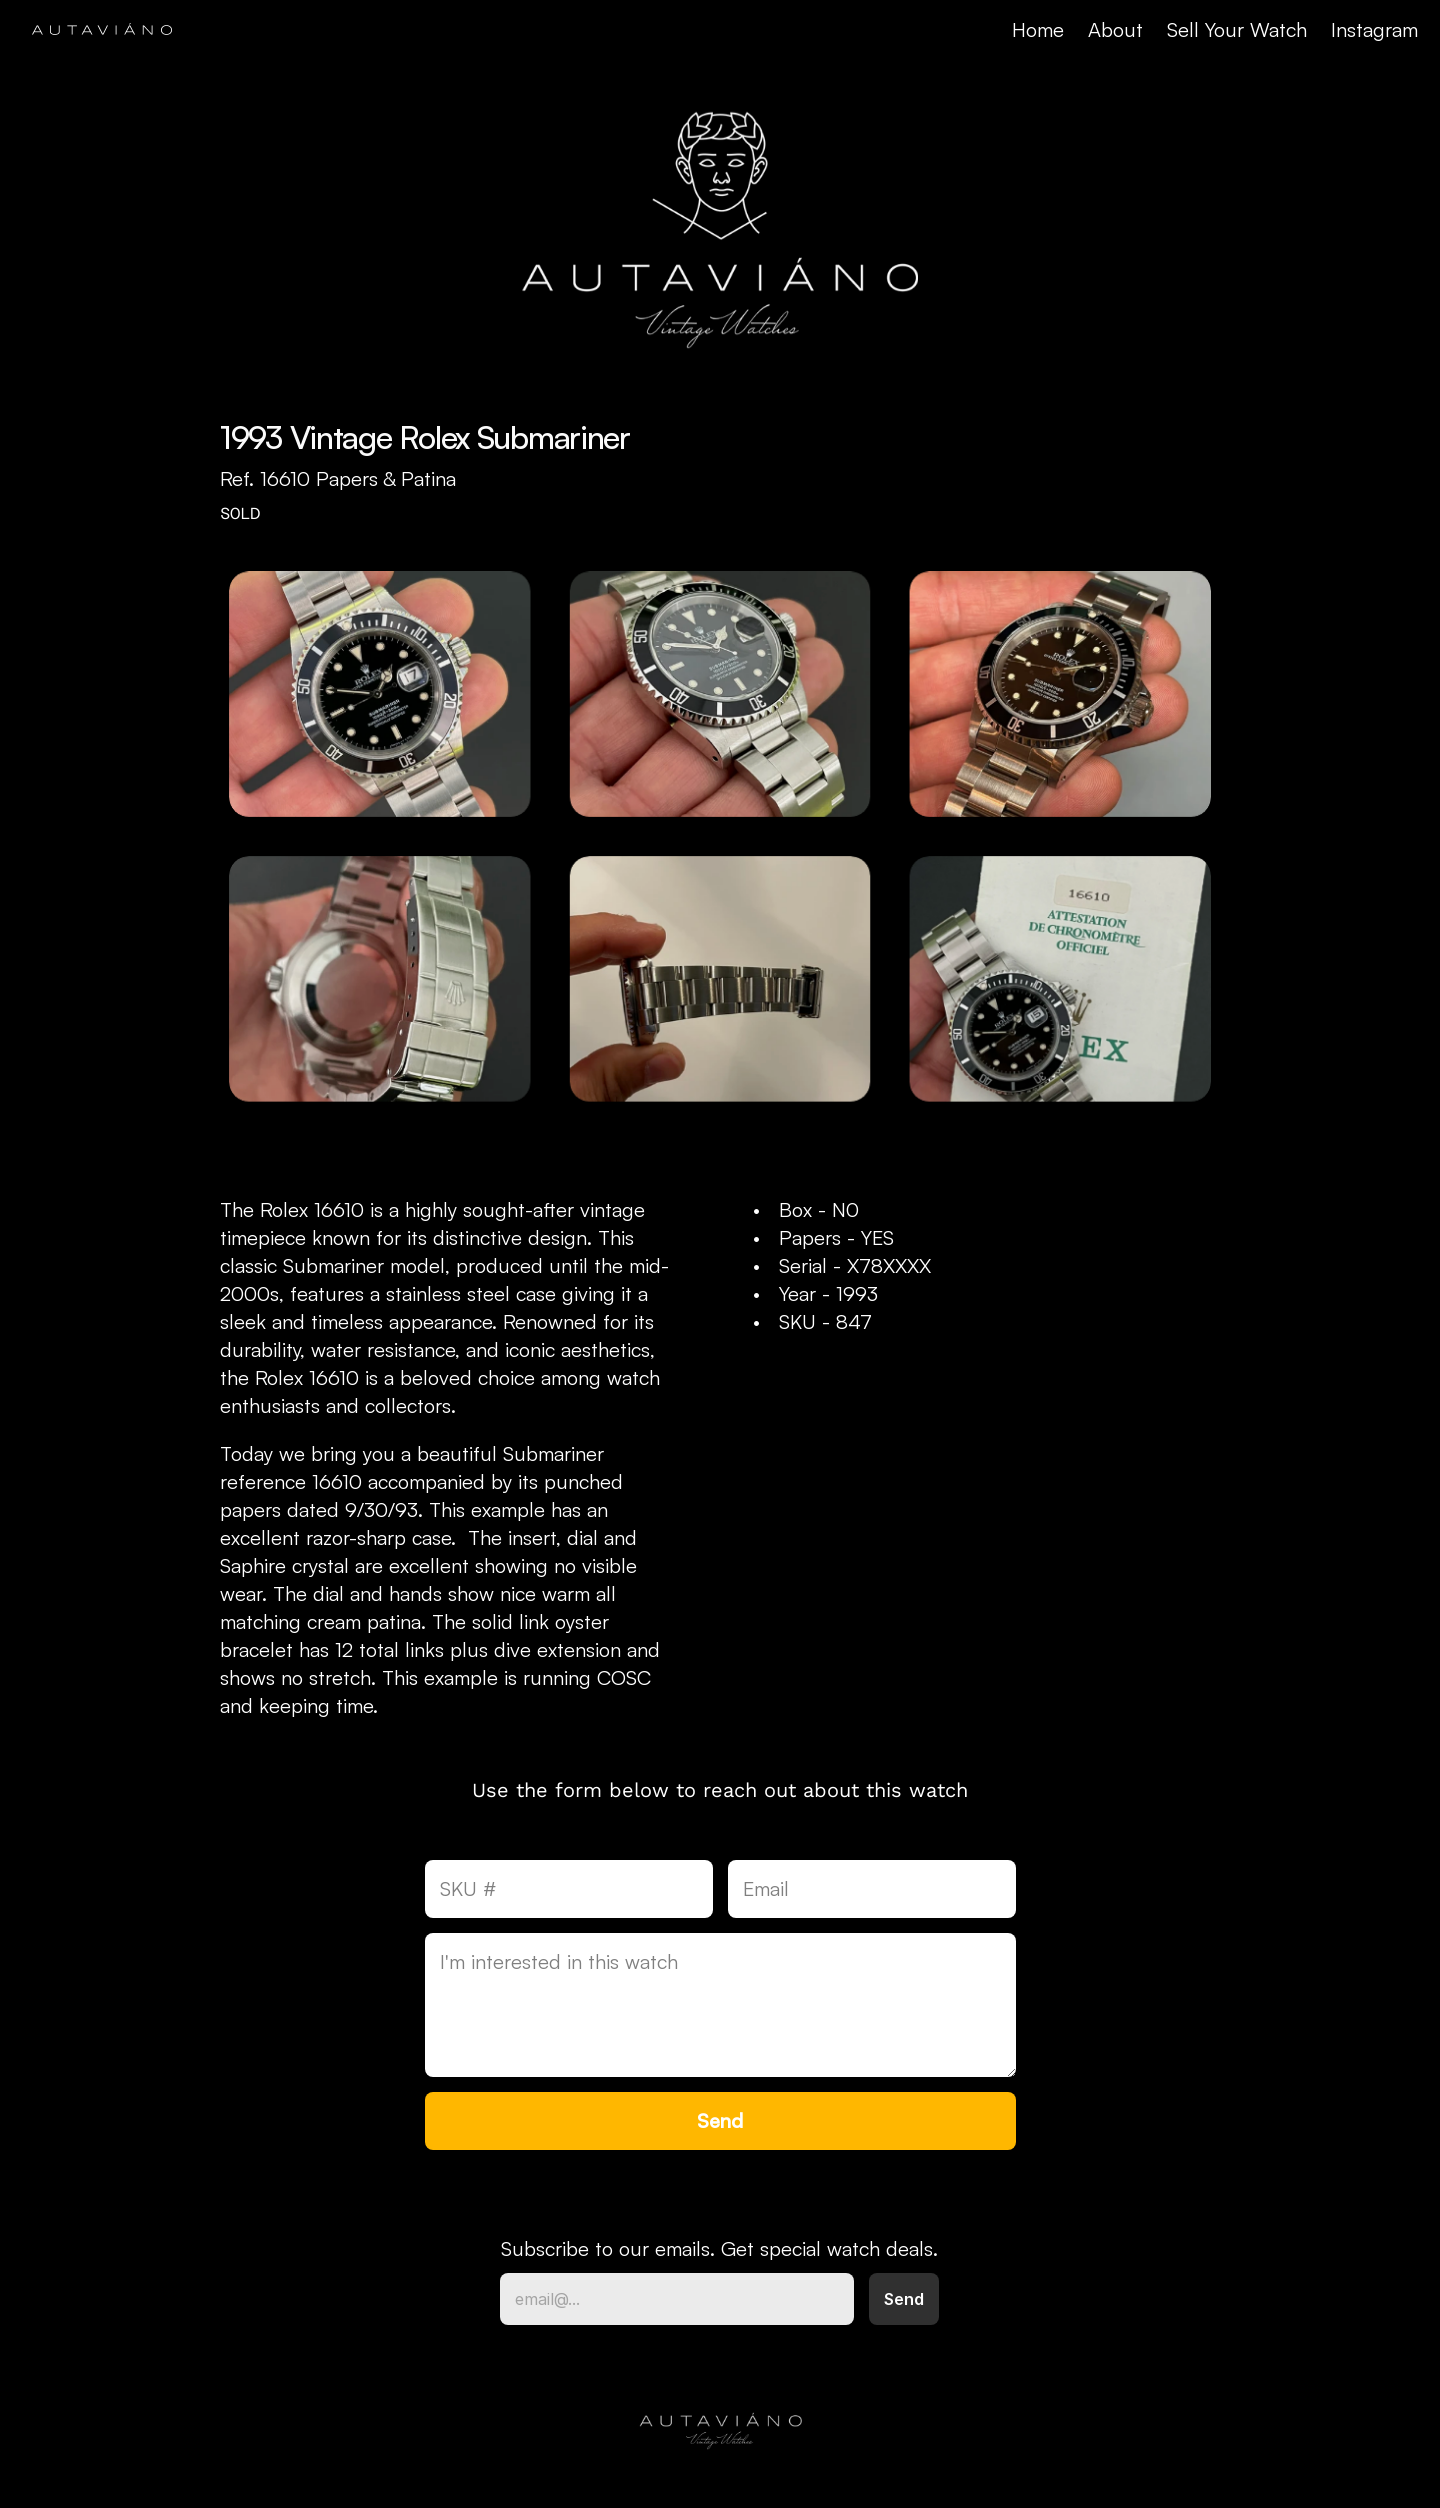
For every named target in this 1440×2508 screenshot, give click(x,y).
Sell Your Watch (1237, 29)
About (1115, 29)
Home (1038, 29)
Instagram (1374, 29)
